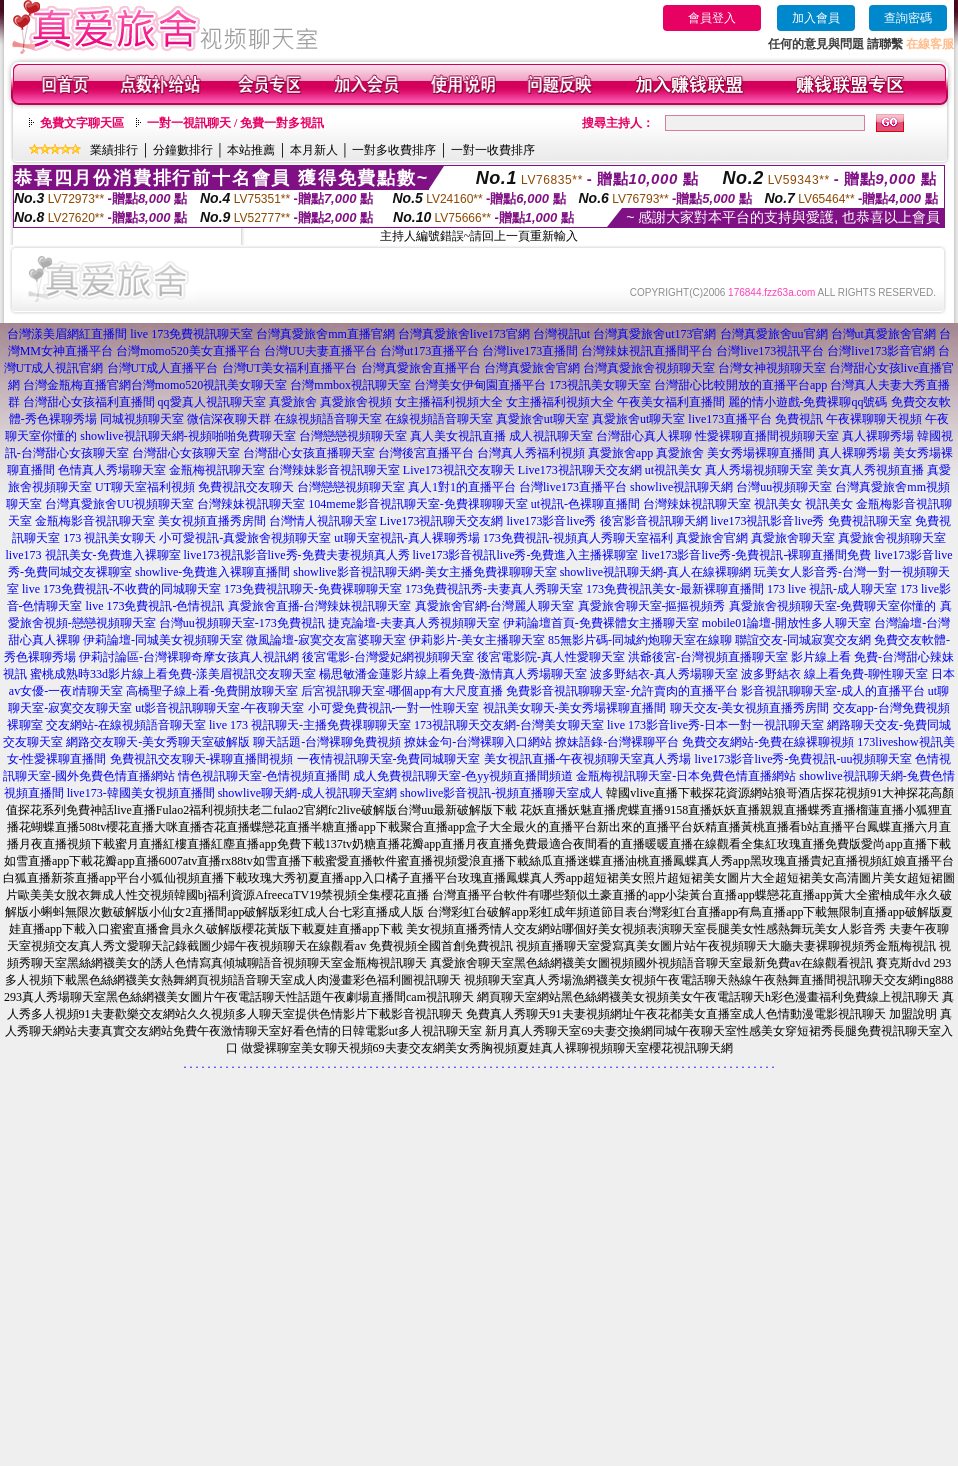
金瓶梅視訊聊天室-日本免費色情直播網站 (686, 776)
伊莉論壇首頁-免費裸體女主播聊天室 (601, 623)
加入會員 (816, 18)
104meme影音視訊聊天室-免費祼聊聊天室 (417, 504)
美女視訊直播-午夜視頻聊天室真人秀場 (588, 759)
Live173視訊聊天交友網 (580, 470)
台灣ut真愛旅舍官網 (883, 334)
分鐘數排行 (183, 150)
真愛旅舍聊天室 (793, 538)
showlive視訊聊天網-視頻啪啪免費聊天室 (187, 436)
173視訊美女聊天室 (600, 385)
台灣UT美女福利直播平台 (290, 368)
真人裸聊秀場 (878, 436)
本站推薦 (251, 150)
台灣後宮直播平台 (426, 453)
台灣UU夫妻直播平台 (320, 351)
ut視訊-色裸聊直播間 (585, 504)
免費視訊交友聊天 (246, 487)
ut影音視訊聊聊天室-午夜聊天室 (219, 708)
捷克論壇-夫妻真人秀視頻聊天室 (414, 623)
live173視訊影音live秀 (768, 521)
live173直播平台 (730, 419)
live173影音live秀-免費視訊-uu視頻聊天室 (804, 759)
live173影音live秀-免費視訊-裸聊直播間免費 (756, 555)
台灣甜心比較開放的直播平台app (740, 385)
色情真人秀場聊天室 (112, 470)
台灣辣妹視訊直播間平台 (647, 351)
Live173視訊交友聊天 (459, 470)
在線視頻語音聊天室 (328, 419)
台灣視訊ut (561, 334)
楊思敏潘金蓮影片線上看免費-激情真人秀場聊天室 (453, 674)
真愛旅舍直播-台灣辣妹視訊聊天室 (320, 606)
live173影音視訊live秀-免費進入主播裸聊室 (526, 555)
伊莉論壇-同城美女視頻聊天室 (163, 640)
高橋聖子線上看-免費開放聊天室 (212, 691)
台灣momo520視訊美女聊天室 (209, 385)
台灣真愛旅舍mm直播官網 (325, 334)
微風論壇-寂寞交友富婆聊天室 (326, 640)
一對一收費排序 (493, 150)
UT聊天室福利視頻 (145, 487)
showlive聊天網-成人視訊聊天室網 (307, 793)
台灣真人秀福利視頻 (531, 453)
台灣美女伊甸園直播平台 (480, 385)
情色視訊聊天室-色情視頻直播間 (264, 776)
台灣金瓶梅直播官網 (77, 385)
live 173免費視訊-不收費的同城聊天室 (121, 589)
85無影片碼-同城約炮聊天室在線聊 (640, 640)
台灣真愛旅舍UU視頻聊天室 (119, 504)
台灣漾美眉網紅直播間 (67, 334)
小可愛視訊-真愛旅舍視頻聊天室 (245, 538)
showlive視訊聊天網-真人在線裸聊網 (655, 572)
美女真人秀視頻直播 (870, 470)
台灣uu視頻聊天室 (784, 487)
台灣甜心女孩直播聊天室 (309, 453)
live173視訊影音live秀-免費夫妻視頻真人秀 (297, 555)
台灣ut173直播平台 (429, 351)
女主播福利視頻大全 (449, 402)
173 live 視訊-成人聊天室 (832, 589)
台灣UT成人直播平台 (163, 368)
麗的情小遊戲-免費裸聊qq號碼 (808, 402)
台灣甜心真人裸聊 (644, 436)
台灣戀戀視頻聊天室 (353, 436)
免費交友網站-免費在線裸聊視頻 (768, 742)
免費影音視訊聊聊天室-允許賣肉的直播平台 (622, 691)
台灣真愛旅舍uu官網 (774, 334)
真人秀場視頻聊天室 (759, 470)
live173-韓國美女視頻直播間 (141, 793)
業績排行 (114, 150)
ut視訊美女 (673, 470)
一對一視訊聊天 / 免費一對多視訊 (235, 123)
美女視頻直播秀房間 (212, 521)
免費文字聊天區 (82, 123)
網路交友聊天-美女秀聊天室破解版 (158, 742)
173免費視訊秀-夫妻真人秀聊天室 (494, 589)
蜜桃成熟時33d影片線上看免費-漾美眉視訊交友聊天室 (173, 674)
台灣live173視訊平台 (770, 351)
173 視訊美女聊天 (109, 538)
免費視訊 (799, 419)
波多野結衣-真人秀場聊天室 (664, 674)
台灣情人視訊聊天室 (323, 521)
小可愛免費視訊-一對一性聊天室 (394, 708)
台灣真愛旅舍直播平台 (421, 368)
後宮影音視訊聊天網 (654, 521)
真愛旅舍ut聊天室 (542, 419)
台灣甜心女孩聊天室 (186, 453)
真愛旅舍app (620, 453)
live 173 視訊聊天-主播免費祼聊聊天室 (310, 725)
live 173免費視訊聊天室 (191, 334)
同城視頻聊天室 (142, 419)
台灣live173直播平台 (573, 487)
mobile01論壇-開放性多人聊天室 (786, 623)
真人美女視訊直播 (458, 436)
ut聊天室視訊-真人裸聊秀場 (406, 538)
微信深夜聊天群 (229, 419)
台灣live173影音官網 (881, 351)
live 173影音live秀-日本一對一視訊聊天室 (715, 725)
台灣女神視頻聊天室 (772, 368)
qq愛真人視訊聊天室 (212, 402)
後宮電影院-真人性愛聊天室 (551, 657)
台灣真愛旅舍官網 (532, 368)
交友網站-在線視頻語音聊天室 (126, 725)
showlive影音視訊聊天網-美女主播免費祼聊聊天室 (424, 572)
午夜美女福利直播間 (671, 402)
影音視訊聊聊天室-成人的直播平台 (833, 691)
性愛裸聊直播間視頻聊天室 (767, 436)
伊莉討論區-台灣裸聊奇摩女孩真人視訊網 (189, 657)
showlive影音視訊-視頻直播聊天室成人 (501, 793)
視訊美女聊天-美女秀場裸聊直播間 (575, 708)
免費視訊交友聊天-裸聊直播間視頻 (202, 759)
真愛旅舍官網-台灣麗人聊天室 (495, 606)
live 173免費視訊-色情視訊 (155, 606)
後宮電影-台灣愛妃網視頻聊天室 (388, 657)
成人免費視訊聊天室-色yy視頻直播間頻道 (463, 776)
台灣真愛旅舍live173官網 (464, 334)
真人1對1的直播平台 (462, 487)
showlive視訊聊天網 (681, 487)
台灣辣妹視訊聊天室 (251, 504)
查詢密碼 (908, 18)
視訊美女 (778, 504)
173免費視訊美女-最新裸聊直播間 (675, 589)
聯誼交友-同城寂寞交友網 (803, 640)
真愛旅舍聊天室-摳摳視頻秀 (652, 606)
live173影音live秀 (552, 521)
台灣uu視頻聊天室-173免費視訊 (242, 623)
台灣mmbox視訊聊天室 (350, 385)
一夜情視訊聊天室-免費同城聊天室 (389, 759)
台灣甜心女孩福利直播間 (89, 402)
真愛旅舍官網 (712, 538)
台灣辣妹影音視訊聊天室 (334, 470)
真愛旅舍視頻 (356, 402)
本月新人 (314, 150)
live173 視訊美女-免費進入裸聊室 (93, 555)
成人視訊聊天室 (551, 436)
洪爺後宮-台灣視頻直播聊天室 (708, 657)
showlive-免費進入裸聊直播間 (212, 572)
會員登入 (712, 18)
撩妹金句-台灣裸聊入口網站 (478, 742)
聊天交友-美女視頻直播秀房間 (750, 708)
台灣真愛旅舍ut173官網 (654, 334)
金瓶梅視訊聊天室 (217, 470)
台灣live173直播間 (530, 351)
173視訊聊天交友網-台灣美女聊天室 (509, 725)
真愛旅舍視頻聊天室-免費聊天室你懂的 (833, 606)
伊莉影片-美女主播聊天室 (477, 640)
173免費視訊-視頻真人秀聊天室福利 (578, 538)
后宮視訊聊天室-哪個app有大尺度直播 (401, 691)
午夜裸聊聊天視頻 (874, 419)
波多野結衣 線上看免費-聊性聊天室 (834, 674)
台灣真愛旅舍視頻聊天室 (649, 368)
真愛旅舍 (293, 402)
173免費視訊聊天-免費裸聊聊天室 (313, 589)
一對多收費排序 (394, 150)
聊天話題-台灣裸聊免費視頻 (327, 742)
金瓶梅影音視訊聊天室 (95, 521)
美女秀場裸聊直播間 (761, 453)
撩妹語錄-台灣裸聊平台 (617, 742)
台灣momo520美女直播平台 (188, 351)
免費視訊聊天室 (870, 521)
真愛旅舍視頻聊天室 (892, 538)
